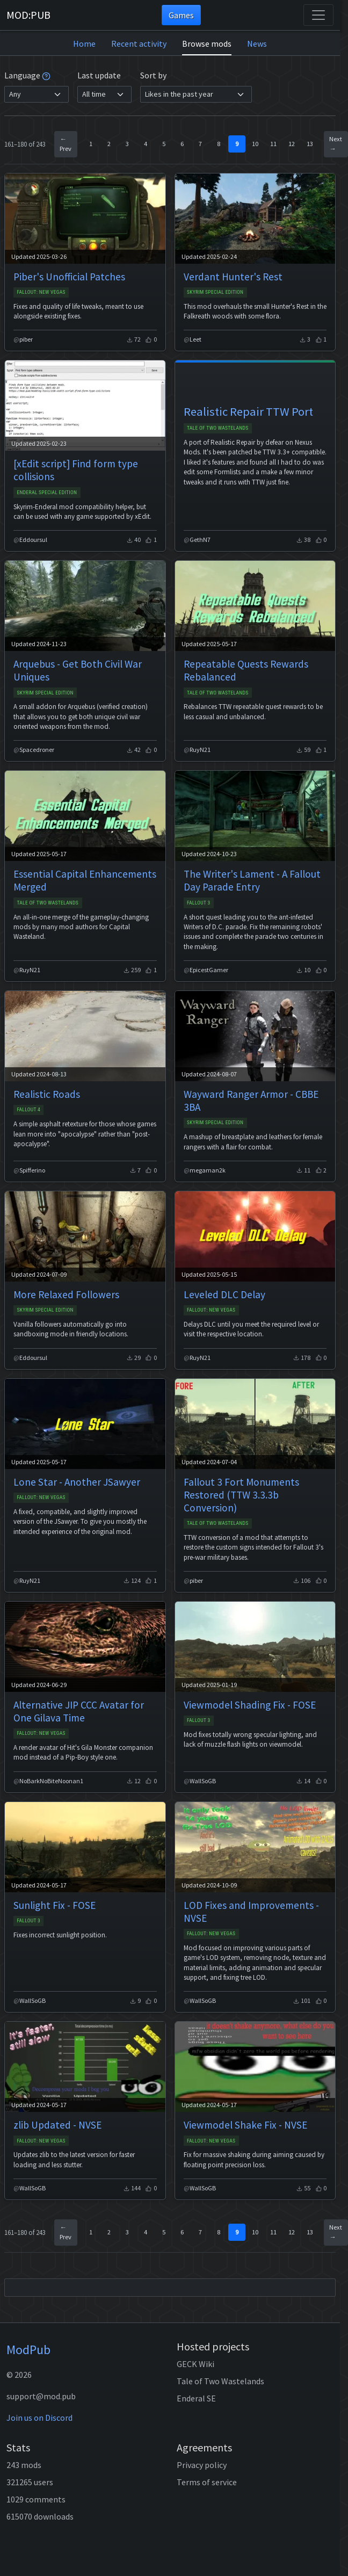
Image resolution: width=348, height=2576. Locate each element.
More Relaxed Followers (66, 1294)
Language (27, 75)
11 (273, 144)
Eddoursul (33, 540)
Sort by (153, 75)
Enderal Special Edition (47, 492)
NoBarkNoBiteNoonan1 (51, 1781)
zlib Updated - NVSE (57, 2124)
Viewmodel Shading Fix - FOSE (250, 1704)
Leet (195, 339)
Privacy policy (202, 2464)
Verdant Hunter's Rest (233, 276)
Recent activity (138, 43)
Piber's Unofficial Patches (69, 276)
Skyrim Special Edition (215, 292)
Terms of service (207, 2482)
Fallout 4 (28, 1109)
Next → (335, 144)
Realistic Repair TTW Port (248, 411)
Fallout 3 (199, 903)
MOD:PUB (28, 14)
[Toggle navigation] (318, 15)
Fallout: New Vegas (41, 292)
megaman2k (208, 1170)
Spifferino (32, 1170)
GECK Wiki (195, 2363)
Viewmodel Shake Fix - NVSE (245, 2124)
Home (84, 43)
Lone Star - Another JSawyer (76, 1481)
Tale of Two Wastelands (218, 428)
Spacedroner (36, 750)
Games (181, 15)
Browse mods (206, 43)
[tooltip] (46, 75)
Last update (99, 75)
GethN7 (200, 540)
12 (291, 144)
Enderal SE (196, 2398)
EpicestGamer (209, 970)
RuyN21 (200, 750)
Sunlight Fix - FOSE (54, 1905)
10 (255, 144)
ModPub (28, 2349)
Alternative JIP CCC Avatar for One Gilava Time (78, 1711)
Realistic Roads (46, 1094)
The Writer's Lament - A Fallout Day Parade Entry (252, 880)
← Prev (65, 144)
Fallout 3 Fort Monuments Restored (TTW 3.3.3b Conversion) (241, 1494)
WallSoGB (203, 1781)
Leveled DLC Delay (224, 1294)
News (257, 43)
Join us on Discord (39, 2417)
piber (26, 339)
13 (310, 144)
